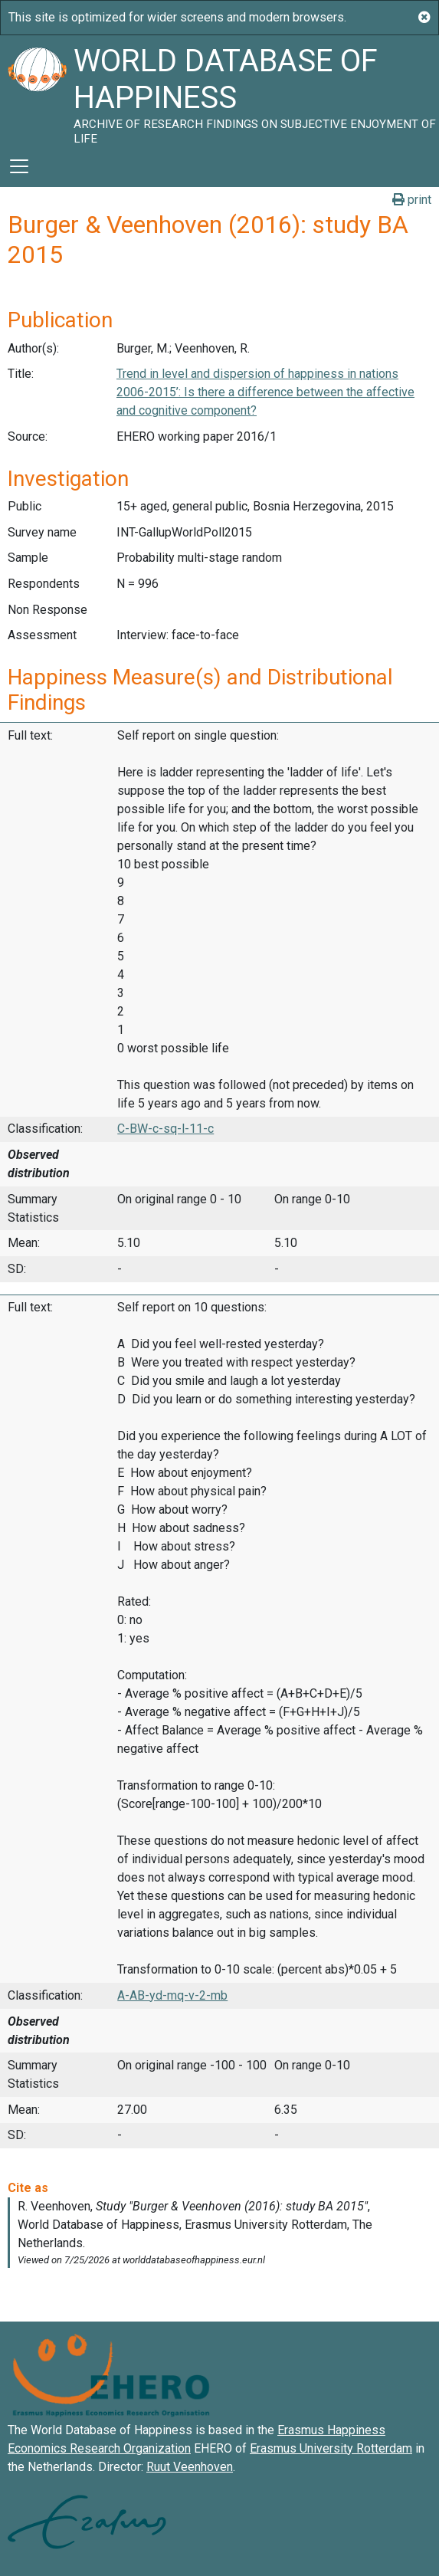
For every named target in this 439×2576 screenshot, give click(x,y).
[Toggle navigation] (19, 166)
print (411, 199)
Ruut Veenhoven (189, 2467)
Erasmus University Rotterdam (331, 2448)
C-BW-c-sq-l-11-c (165, 1128)
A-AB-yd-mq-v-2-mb (172, 1995)
